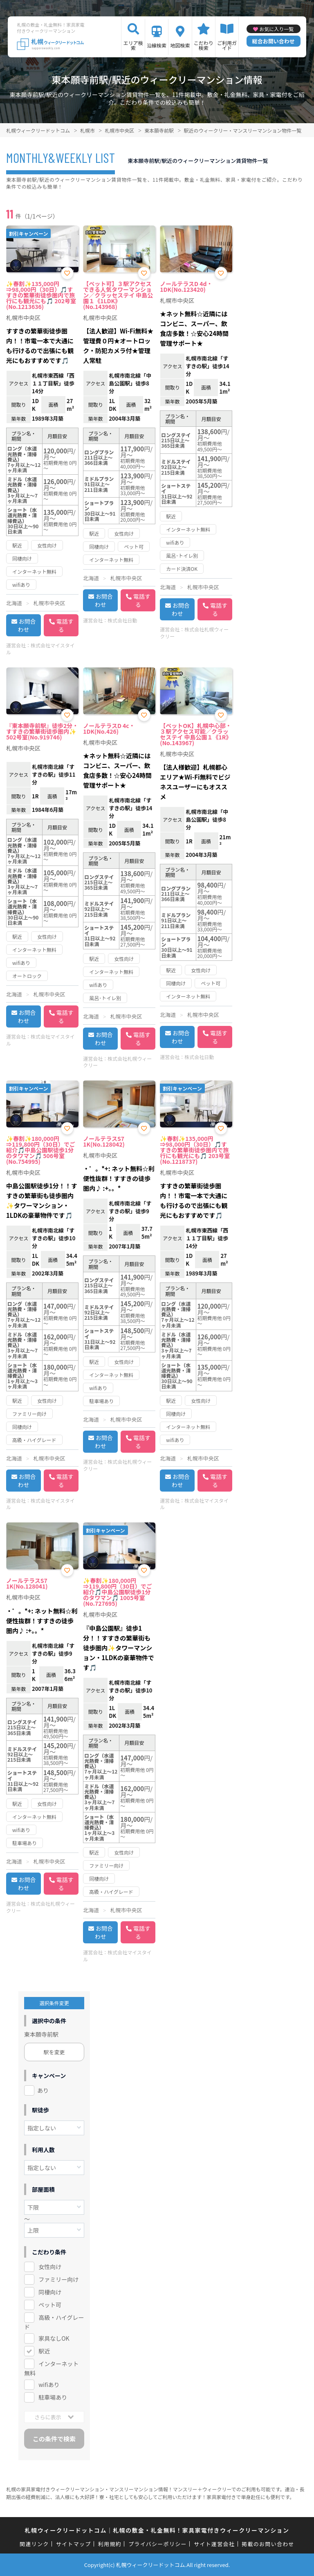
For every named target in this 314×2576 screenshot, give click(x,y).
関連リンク (34, 2544)
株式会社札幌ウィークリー (194, 633)
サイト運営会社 (214, 2544)
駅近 (44, 2351)
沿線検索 (156, 45)
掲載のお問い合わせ (268, 2544)
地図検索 (180, 45)
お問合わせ (27, 625)
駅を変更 (54, 2052)
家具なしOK (53, 2338)
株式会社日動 (122, 620)
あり (43, 2090)
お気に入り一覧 (276, 28)
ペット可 (49, 2305)
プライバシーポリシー (157, 2544)
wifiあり (48, 2384)
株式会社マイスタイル (40, 649)
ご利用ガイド (227, 45)
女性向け (49, 2267)
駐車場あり (52, 2397)
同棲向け (49, 2292)
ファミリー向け (58, 2279)
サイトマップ (73, 2544)
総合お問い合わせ (273, 41)
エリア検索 (133, 45)
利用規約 (109, 2544)
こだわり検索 (203, 45)
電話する (65, 625)
